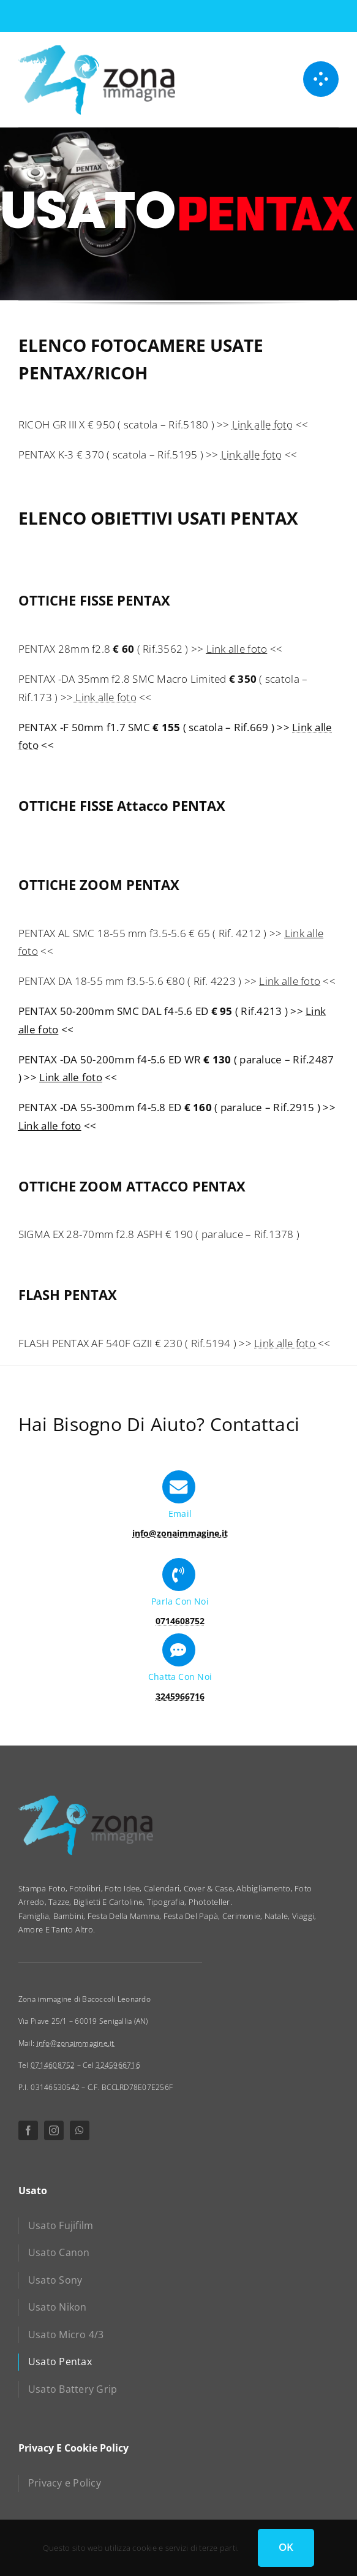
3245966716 (118, 2065)
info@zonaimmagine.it (76, 2043)
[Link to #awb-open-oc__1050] (321, 79)
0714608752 (53, 2065)
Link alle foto (262, 424)
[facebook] (28, 2130)
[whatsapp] (79, 2130)
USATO (87, 213)
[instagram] (54, 2130)
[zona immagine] (96, 49)
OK (286, 2547)
